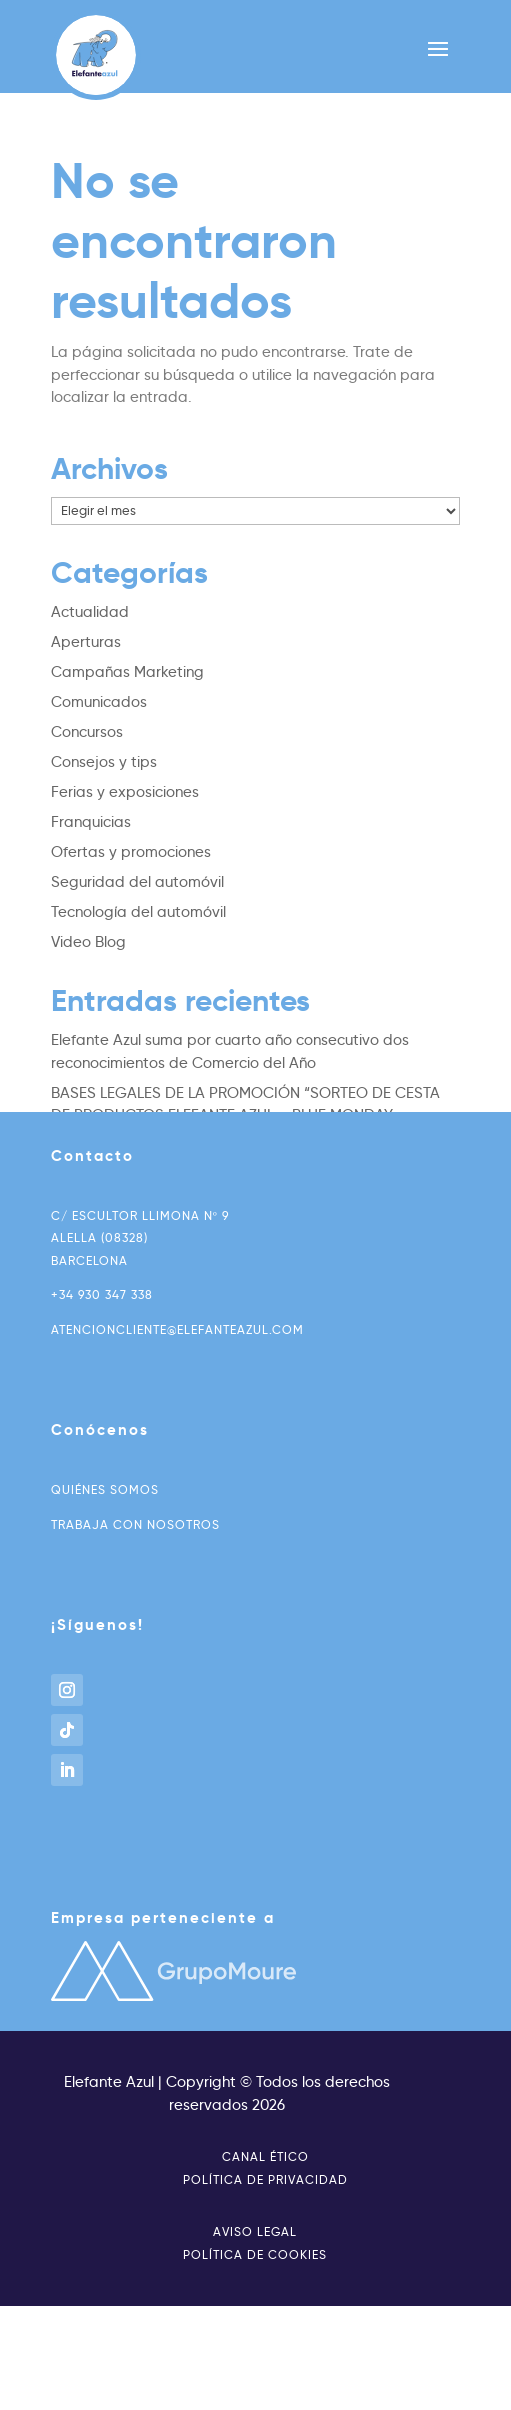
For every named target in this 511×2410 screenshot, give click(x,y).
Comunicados (99, 702)
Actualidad (90, 612)
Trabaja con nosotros (135, 1524)
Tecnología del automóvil (138, 912)
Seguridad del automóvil (137, 882)
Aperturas (86, 642)
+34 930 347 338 (102, 1294)
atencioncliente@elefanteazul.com (177, 1329)
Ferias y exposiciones (125, 792)
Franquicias (91, 822)
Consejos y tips (104, 762)
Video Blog (88, 942)
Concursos (87, 732)
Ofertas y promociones (131, 852)
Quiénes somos (105, 1489)
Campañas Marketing (127, 672)
